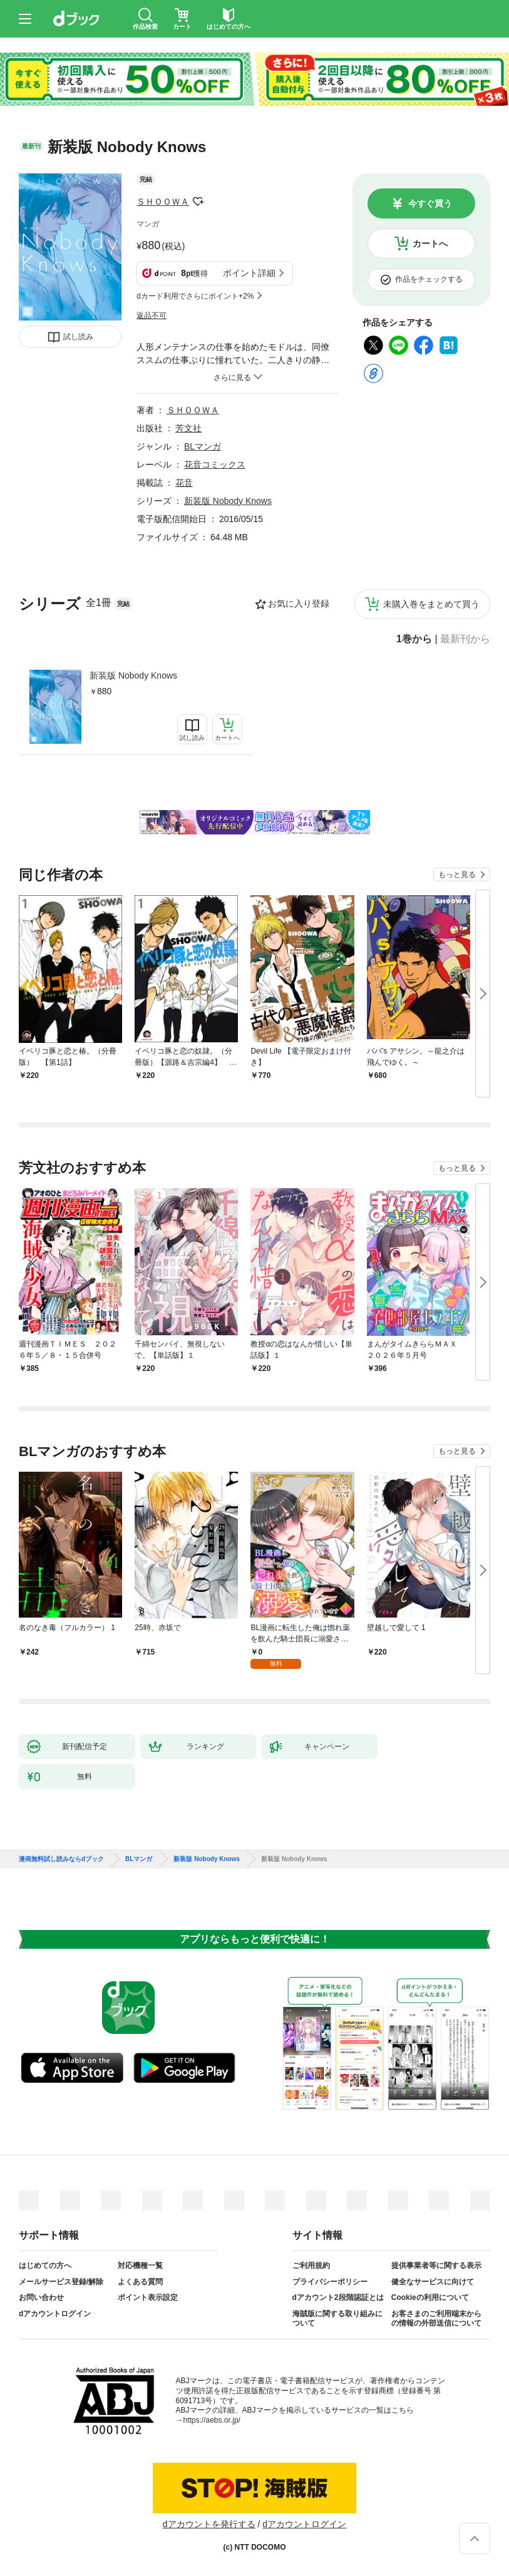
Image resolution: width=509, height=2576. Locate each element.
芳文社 (188, 428)
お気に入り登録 (298, 603)
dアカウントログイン (55, 2313)
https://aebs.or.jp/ (211, 2420)
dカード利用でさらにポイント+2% (195, 296)
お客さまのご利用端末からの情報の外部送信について (436, 2318)
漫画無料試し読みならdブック (61, 1859)
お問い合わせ (41, 2297)
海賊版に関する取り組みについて (337, 2318)
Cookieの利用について (430, 2297)
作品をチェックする (429, 279)
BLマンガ (202, 446)
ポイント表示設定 (148, 2297)
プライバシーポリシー (330, 2281)
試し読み (78, 336)
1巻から (414, 639)
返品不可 (151, 315)
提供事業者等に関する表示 (436, 2265)
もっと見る (457, 874)
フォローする (198, 201)
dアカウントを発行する (209, 2524)
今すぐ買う (430, 203)
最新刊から (465, 639)
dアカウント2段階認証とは (338, 2297)
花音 (184, 483)
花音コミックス (214, 464)
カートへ (430, 244)
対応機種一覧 (140, 2265)
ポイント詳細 (249, 273)
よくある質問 (140, 2281)
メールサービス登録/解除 (61, 2281)
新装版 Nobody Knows (133, 675)
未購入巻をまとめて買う (431, 604)
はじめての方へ (45, 2265)
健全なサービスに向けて (432, 2281)
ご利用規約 (311, 2265)
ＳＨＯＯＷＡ (162, 202)
